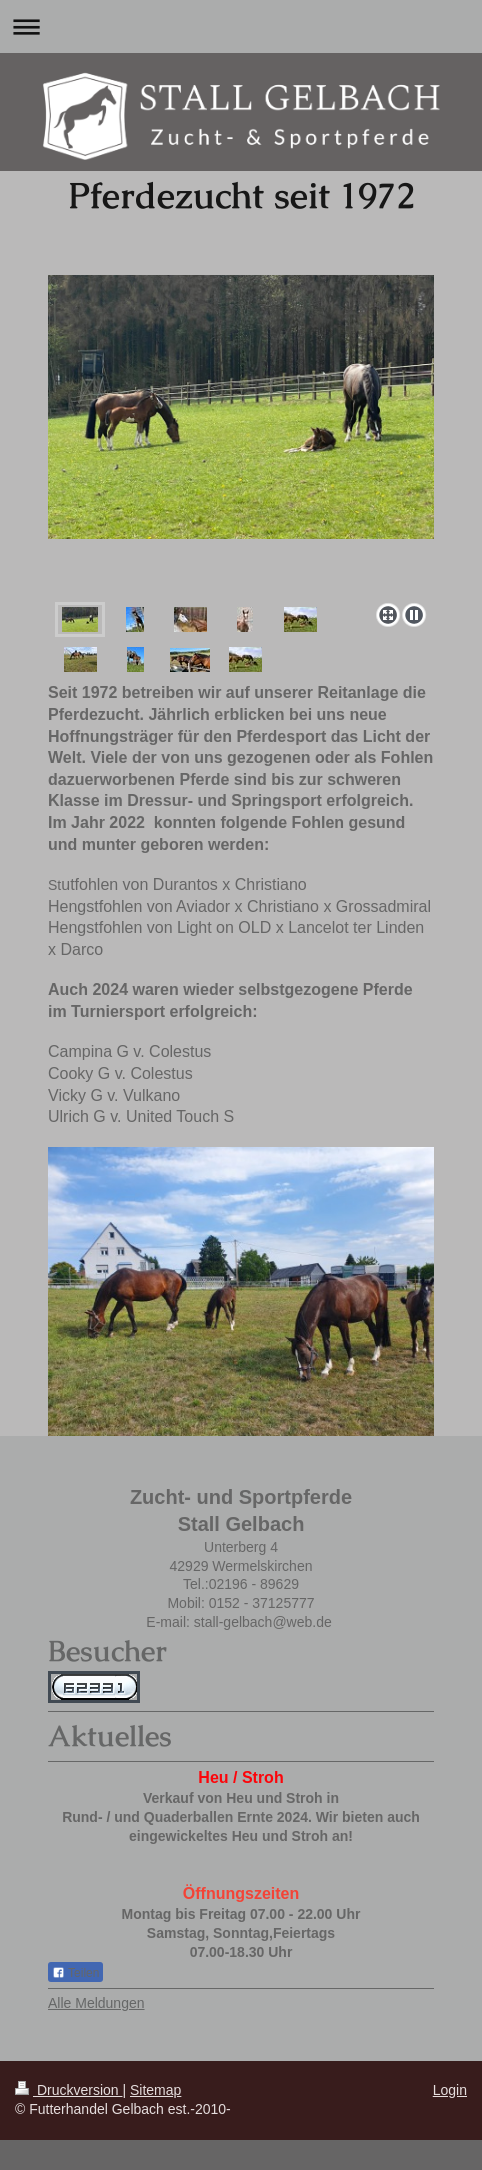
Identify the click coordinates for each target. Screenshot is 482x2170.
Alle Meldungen (96, 2003)
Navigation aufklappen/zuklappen (241, 26)
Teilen (75, 1973)
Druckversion (68, 2090)
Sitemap (155, 2090)
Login (450, 2090)
